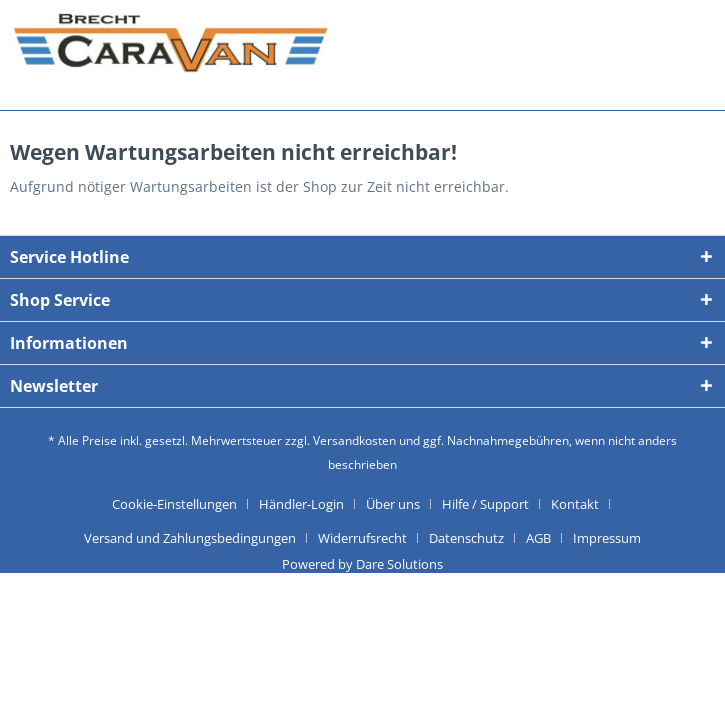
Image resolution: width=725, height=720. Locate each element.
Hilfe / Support (485, 504)
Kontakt (575, 504)
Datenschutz (466, 538)
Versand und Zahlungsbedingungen (190, 538)
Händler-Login (301, 504)
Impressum (607, 538)
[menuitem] (182, 504)
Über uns (393, 504)
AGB (538, 538)
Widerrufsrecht (362, 538)
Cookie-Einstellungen (174, 504)
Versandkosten (354, 440)
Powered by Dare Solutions (362, 564)
